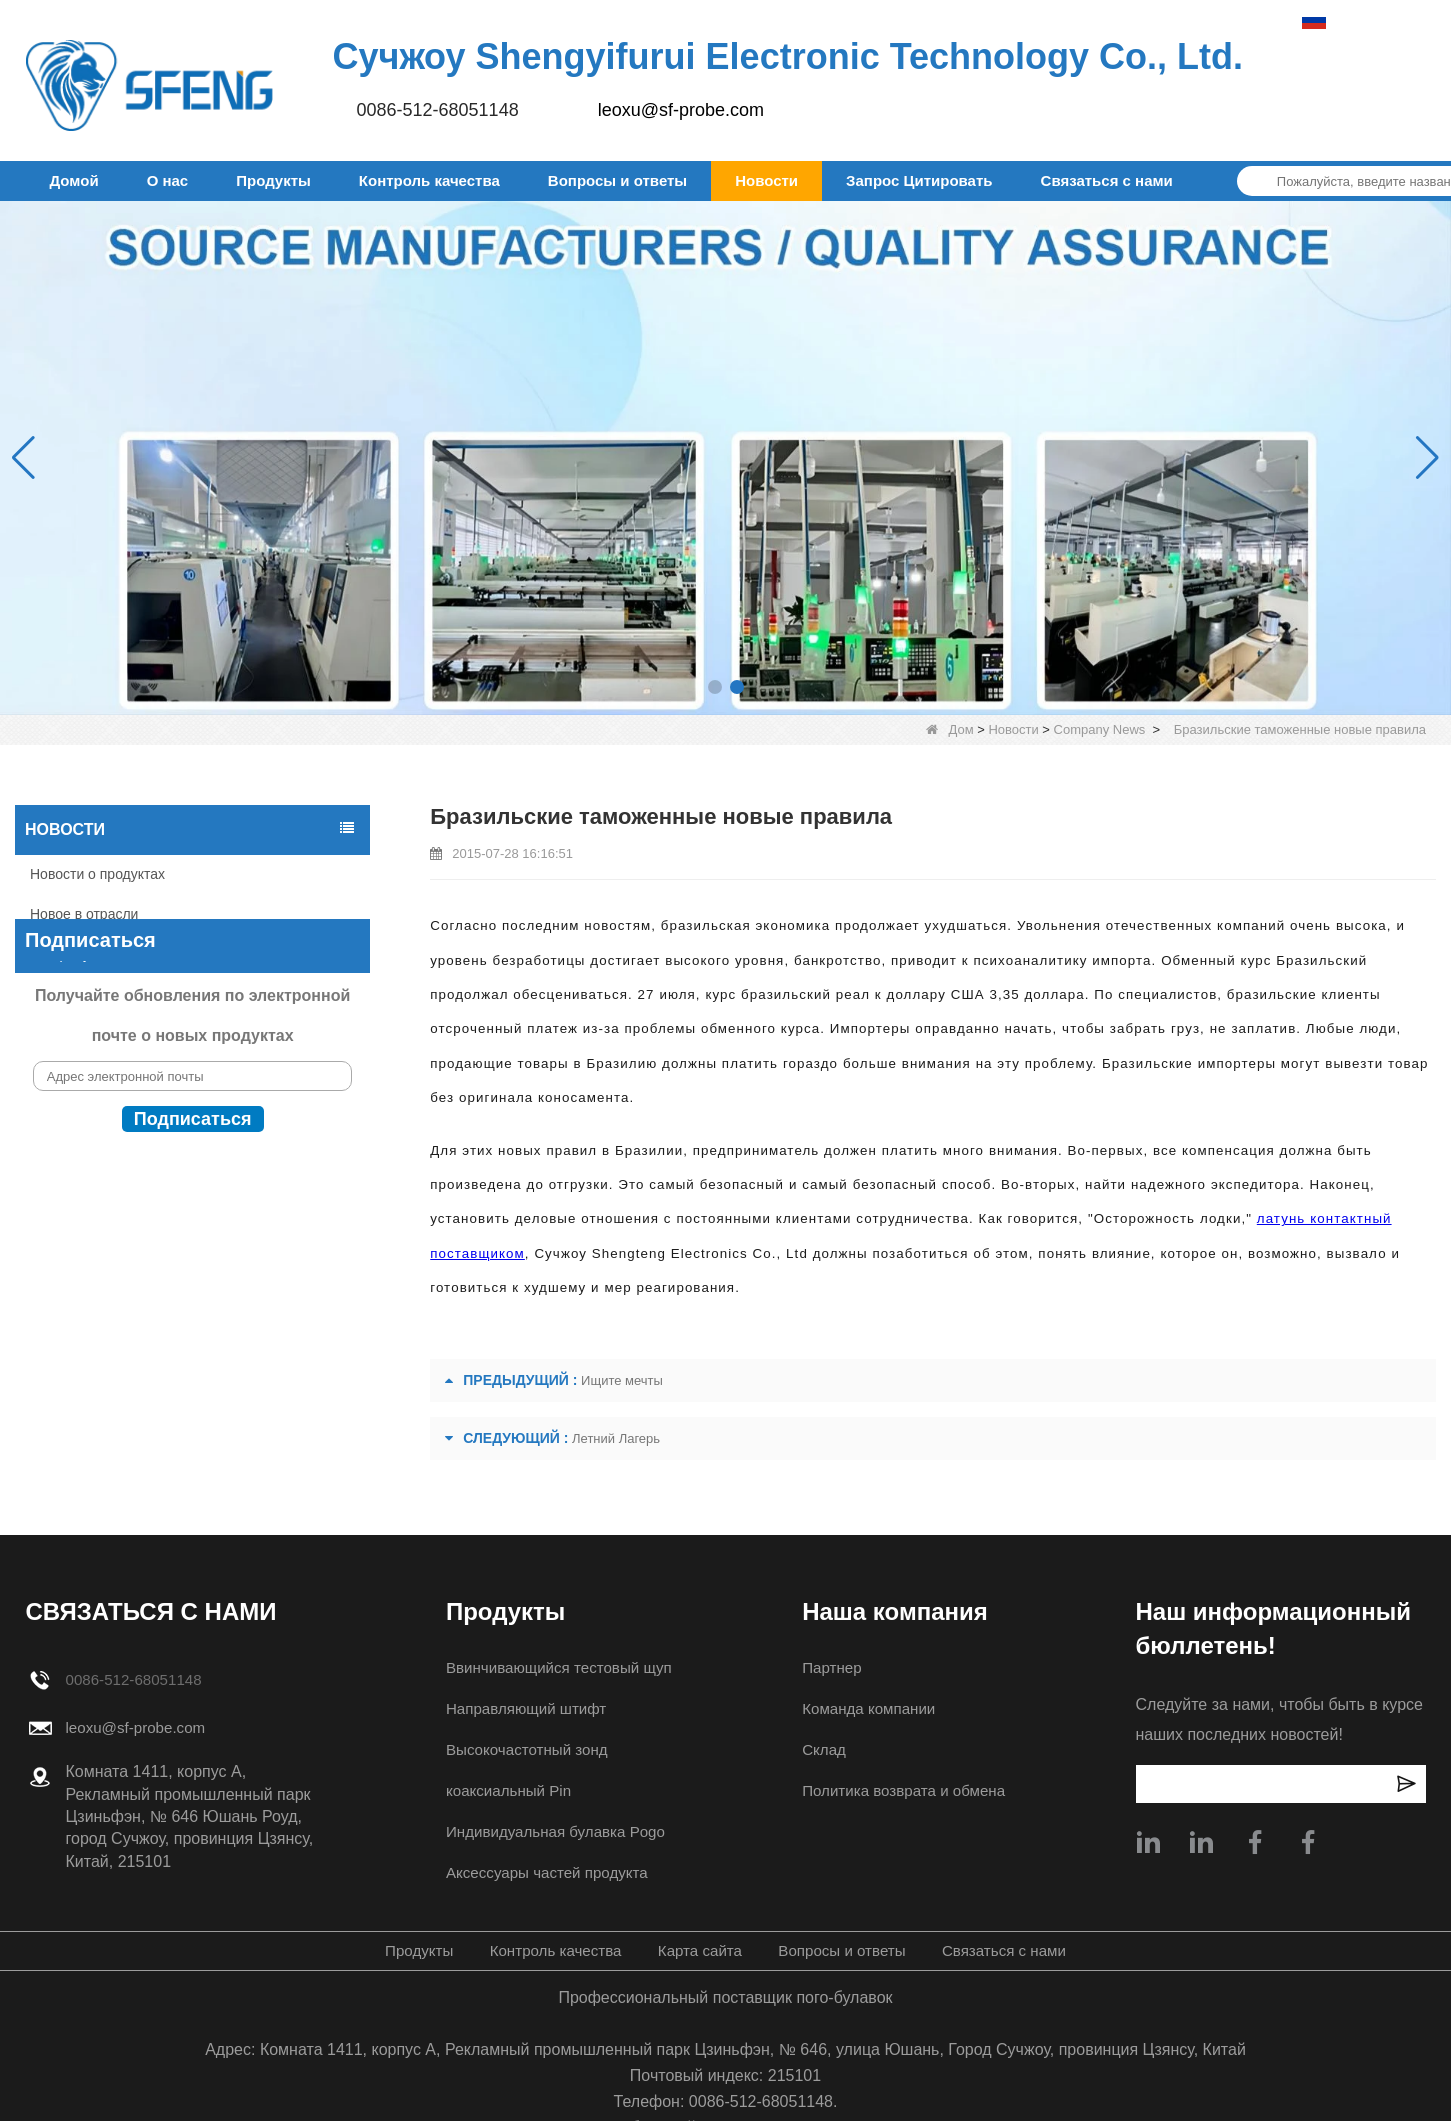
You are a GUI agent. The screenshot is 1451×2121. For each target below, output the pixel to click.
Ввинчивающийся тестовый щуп (557, 1667)
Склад (822, 1749)
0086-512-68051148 (438, 110)
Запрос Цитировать (919, 180)
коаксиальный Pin (504, 1790)
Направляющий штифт (523, 1708)
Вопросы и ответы (617, 180)
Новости (766, 180)
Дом (949, 729)
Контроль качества (429, 180)
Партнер (830, 1667)
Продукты (273, 180)
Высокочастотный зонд (523, 1749)
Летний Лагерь (616, 1438)
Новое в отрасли (84, 914)
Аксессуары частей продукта (545, 1872)
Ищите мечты (622, 1380)
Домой (74, 180)
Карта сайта (698, 1950)
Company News (1100, 729)
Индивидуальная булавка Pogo (554, 1831)
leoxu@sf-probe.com (681, 110)
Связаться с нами (1107, 180)
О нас (168, 180)
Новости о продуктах (97, 874)
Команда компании (869, 1708)
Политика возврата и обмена (906, 1790)
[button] (715, 687)
